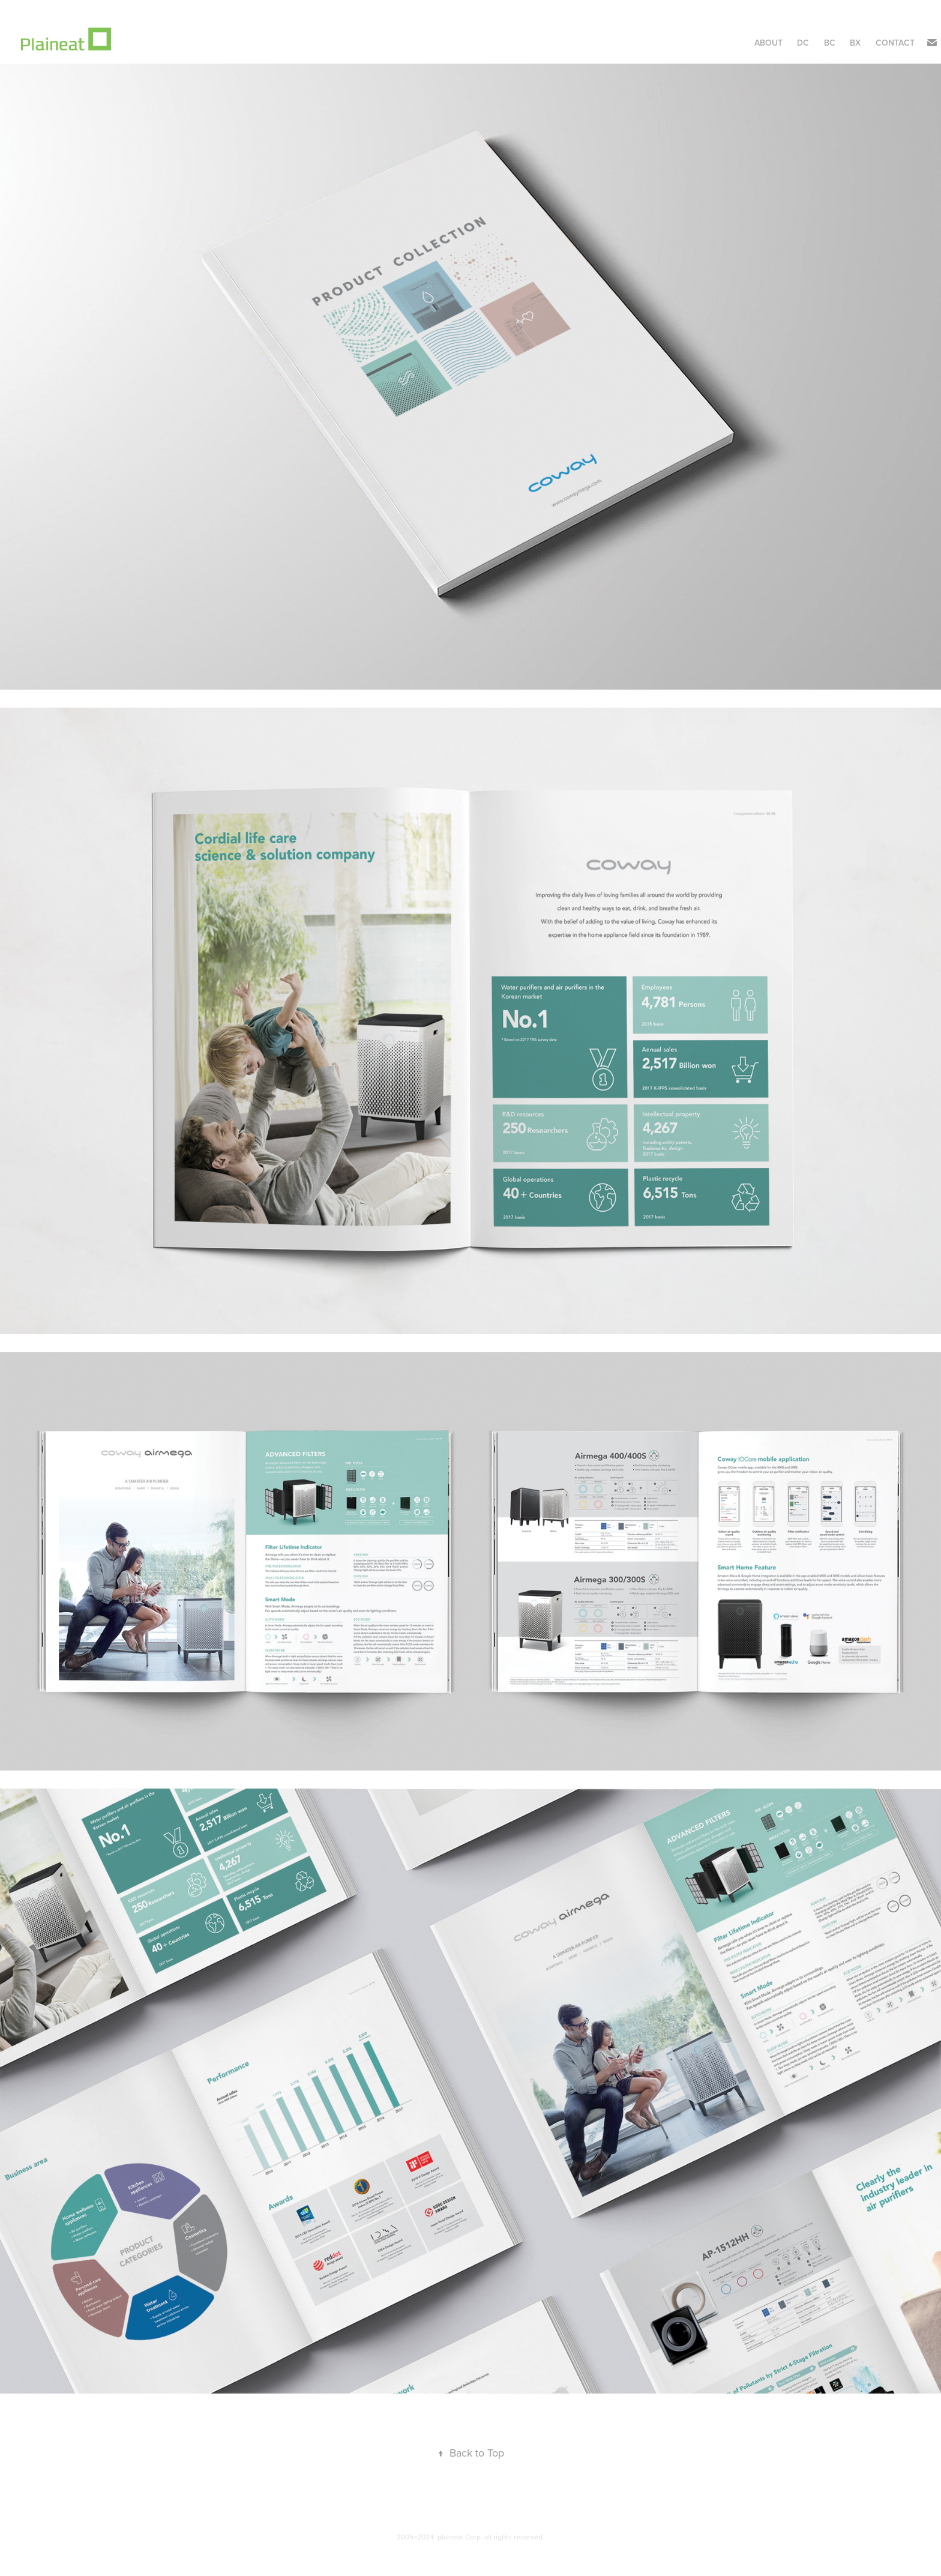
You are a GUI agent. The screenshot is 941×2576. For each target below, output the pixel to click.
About (768, 43)
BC (829, 43)
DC (803, 43)
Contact (895, 43)
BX (855, 43)
